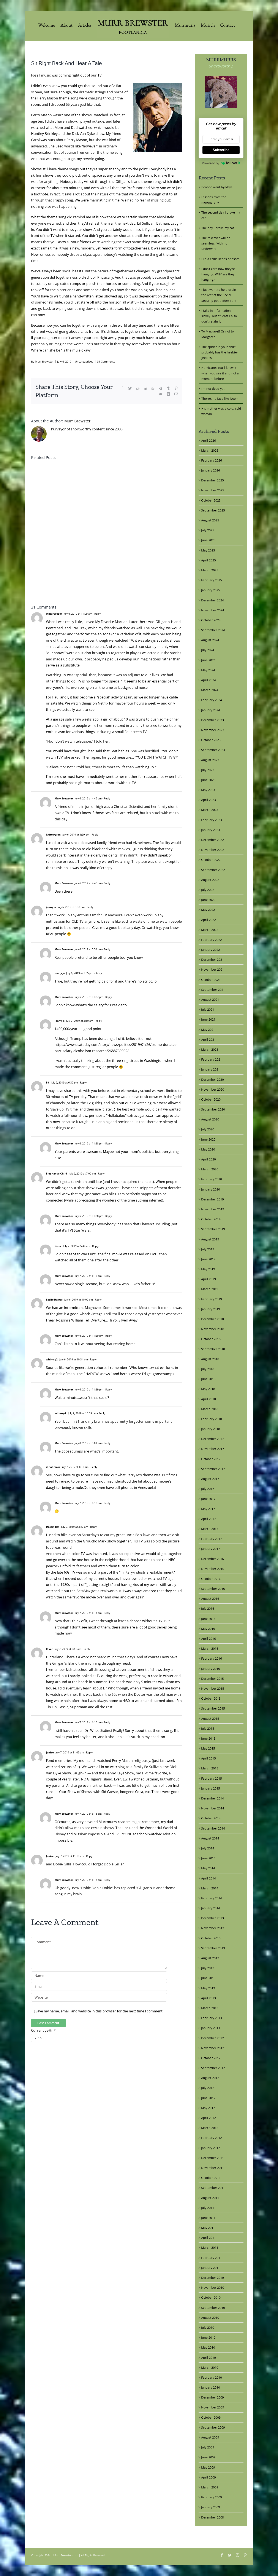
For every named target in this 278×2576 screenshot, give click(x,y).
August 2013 (210, 1958)
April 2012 (208, 2118)
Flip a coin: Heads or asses (220, 259)
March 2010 (209, 2367)
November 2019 (212, 1209)
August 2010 (210, 2318)
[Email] (99, 1986)
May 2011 (208, 2228)
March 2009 (209, 2487)
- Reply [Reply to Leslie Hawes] (97, 1299)
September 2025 (213, 510)
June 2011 (208, 2218)
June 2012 (208, 2098)
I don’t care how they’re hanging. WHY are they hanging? (218, 274)
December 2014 (212, 1798)
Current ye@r (43, 2030)
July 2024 (207, 650)
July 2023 (207, 770)
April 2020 (208, 1159)
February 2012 (211, 2138)
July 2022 (207, 890)
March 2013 (209, 2008)
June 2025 (208, 540)
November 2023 (212, 730)
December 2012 (212, 2038)
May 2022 (208, 910)
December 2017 (212, 1439)
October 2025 (211, 500)
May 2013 (208, 1988)
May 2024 (208, 670)
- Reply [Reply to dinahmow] (92, 1467)
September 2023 (213, 750)
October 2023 (211, 740)
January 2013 (210, 2028)
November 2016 (212, 1569)
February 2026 (211, 460)
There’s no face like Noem (220, 398)
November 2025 (212, 490)
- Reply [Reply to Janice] (88, 1752)
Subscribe (221, 150)
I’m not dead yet (212, 389)
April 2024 (208, 680)
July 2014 (207, 1848)
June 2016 (208, 1619)
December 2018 (212, 1319)
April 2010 (208, 2357)
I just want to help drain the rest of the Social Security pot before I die (218, 295)
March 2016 (209, 1648)
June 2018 (208, 1379)
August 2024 (210, 640)
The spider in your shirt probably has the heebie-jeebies (219, 352)
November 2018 (212, 1329)
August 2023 (210, 760)
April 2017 (208, 1519)
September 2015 (213, 1708)
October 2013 (211, 1938)
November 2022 (212, 850)
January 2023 (210, 830)
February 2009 (211, 2497)
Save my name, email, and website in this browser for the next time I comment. (99, 2011)
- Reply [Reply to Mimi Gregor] (96, 613)
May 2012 (208, 2108)
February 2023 (211, 820)
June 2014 (208, 1858)
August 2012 (210, 2078)
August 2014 (210, 1838)
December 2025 (212, 480)
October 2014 (211, 1818)
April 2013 (208, 1998)
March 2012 (209, 2128)
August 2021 (210, 999)
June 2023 (208, 780)
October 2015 (211, 1698)
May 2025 (208, 550)
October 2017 (211, 1459)
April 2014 (208, 1878)
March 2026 (209, 450)
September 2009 (213, 2427)
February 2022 (211, 940)
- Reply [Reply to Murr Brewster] (106, 798)
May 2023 (208, 790)
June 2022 (208, 900)
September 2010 (213, 2308)
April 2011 (208, 2238)
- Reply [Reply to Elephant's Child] (100, 1173)
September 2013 (213, 1948)
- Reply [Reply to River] (94, 1246)
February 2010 (211, 2377)
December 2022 (212, 840)
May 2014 (208, 1868)
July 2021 (207, 1009)
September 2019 (213, 1229)
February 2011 (211, 2258)
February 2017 (211, 1539)
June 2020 (208, 1139)
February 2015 (211, 1778)
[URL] (99, 1997)
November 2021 (212, 969)
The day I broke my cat (217, 228)
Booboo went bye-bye (216, 187)
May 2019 (208, 1269)
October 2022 (211, 860)
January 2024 (210, 710)
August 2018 (210, 1359)
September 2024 (213, 630)
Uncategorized (84, 361)
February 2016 (211, 1658)
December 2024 (212, 600)
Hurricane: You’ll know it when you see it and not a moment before (220, 373)
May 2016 (208, 1629)
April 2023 (208, 800)
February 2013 (211, 2018)
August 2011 (210, 2198)
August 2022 (210, 880)
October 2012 (211, 2058)
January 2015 (210, 1788)
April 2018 (208, 1399)
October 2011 (211, 2178)
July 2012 (207, 2088)
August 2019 (210, 1239)
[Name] (99, 1975)
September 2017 (213, 1469)
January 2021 (210, 1069)
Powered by (221, 163)
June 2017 (208, 1499)
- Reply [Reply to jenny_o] (89, 907)
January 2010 (210, 2387)
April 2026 (208, 440)
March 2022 (209, 930)
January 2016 (210, 1669)
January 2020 (210, 1189)
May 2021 (208, 1030)
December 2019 (212, 1199)
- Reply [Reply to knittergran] (93, 834)
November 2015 (212, 1688)
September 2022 (213, 870)
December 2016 (212, 1559)
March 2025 (209, 570)
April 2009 (208, 2477)
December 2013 (212, 1918)
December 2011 (212, 2158)
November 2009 (212, 2407)
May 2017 (208, 1509)
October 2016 (211, 1579)
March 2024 (209, 690)
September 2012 (213, 2068)
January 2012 (210, 2148)
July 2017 (207, 1489)
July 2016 (207, 1608)
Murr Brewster (44, 361)
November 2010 (212, 2287)
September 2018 (213, 1349)
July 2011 (207, 2208)
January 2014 (210, 1908)
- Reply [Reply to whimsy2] (92, 1359)
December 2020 (212, 1079)
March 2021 (209, 1049)
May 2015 (208, 1748)
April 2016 (208, 1638)
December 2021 (212, 959)
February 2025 (211, 580)
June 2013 (208, 1978)
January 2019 (210, 1309)
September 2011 (213, 2188)
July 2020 (207, 1129)
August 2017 (210, 1479)
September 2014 (213, 1828)
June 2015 (208, 1738)
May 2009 (208, 2467)
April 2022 (208, 920)
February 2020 (211, 1179)
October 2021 (211, 980)
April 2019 (208, 1279)
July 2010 (207, 2327)
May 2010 (208, 2347)
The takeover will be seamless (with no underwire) (215, 243)
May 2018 (208, 1389)
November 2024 (212, 610)
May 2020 (208, 1149)
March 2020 (209, 1169)
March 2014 (209, 1888)
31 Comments (106, 361)
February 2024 (211, 700)
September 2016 (213, 1589)
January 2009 (210, 2507)
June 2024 (208, 660)
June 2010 (208, 2337)
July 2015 (207, 1728)
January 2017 (210, 1549)
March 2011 (209, 2247)
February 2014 (211, 1898)
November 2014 (212, 1808)
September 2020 (213, 1109)
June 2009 (208, 2457)
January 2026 (210, 470)
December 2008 (212, 2517)
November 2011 (212, 2168)
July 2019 (207, 1249)
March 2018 (209, 1409)
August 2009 (210, 2437)
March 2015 (209, 1768)
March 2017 (209, 1529)
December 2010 (212, 2278)
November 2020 (212, 1089)
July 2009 (207, 2447)
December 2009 (212, 2397)
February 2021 (211, 1059)
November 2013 (212, 1928)
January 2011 (210, 2268)
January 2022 (210, 950)
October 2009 (211, 2417)
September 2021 (213, 990)
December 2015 (212, 1678)
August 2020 (210, 1119)
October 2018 (211, 1339)
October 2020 (211, 1099)
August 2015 (210, 1718)
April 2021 (208, 1039)
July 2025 (207, 530)
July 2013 (207, 1968)
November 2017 (212, 1449)
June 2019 (208, 1259)
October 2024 (211, 620)
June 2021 (208, 1019)
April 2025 (208, 560)
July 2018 (207, 1369)
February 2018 (211, 1419)
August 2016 (210, 1598)
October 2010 (211, 2297)
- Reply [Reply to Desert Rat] (92, 1527)
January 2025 (210, 590)
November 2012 (212, 2048)
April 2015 (208, 1758)
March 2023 (209, 810)
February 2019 (211, 1299)
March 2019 (209, 1289)
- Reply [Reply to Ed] (82, 1082)
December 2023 (212, 720)
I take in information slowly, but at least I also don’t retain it (219, 315)
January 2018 (210, 1429)
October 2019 (211, 1219)
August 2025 (210, 520)
